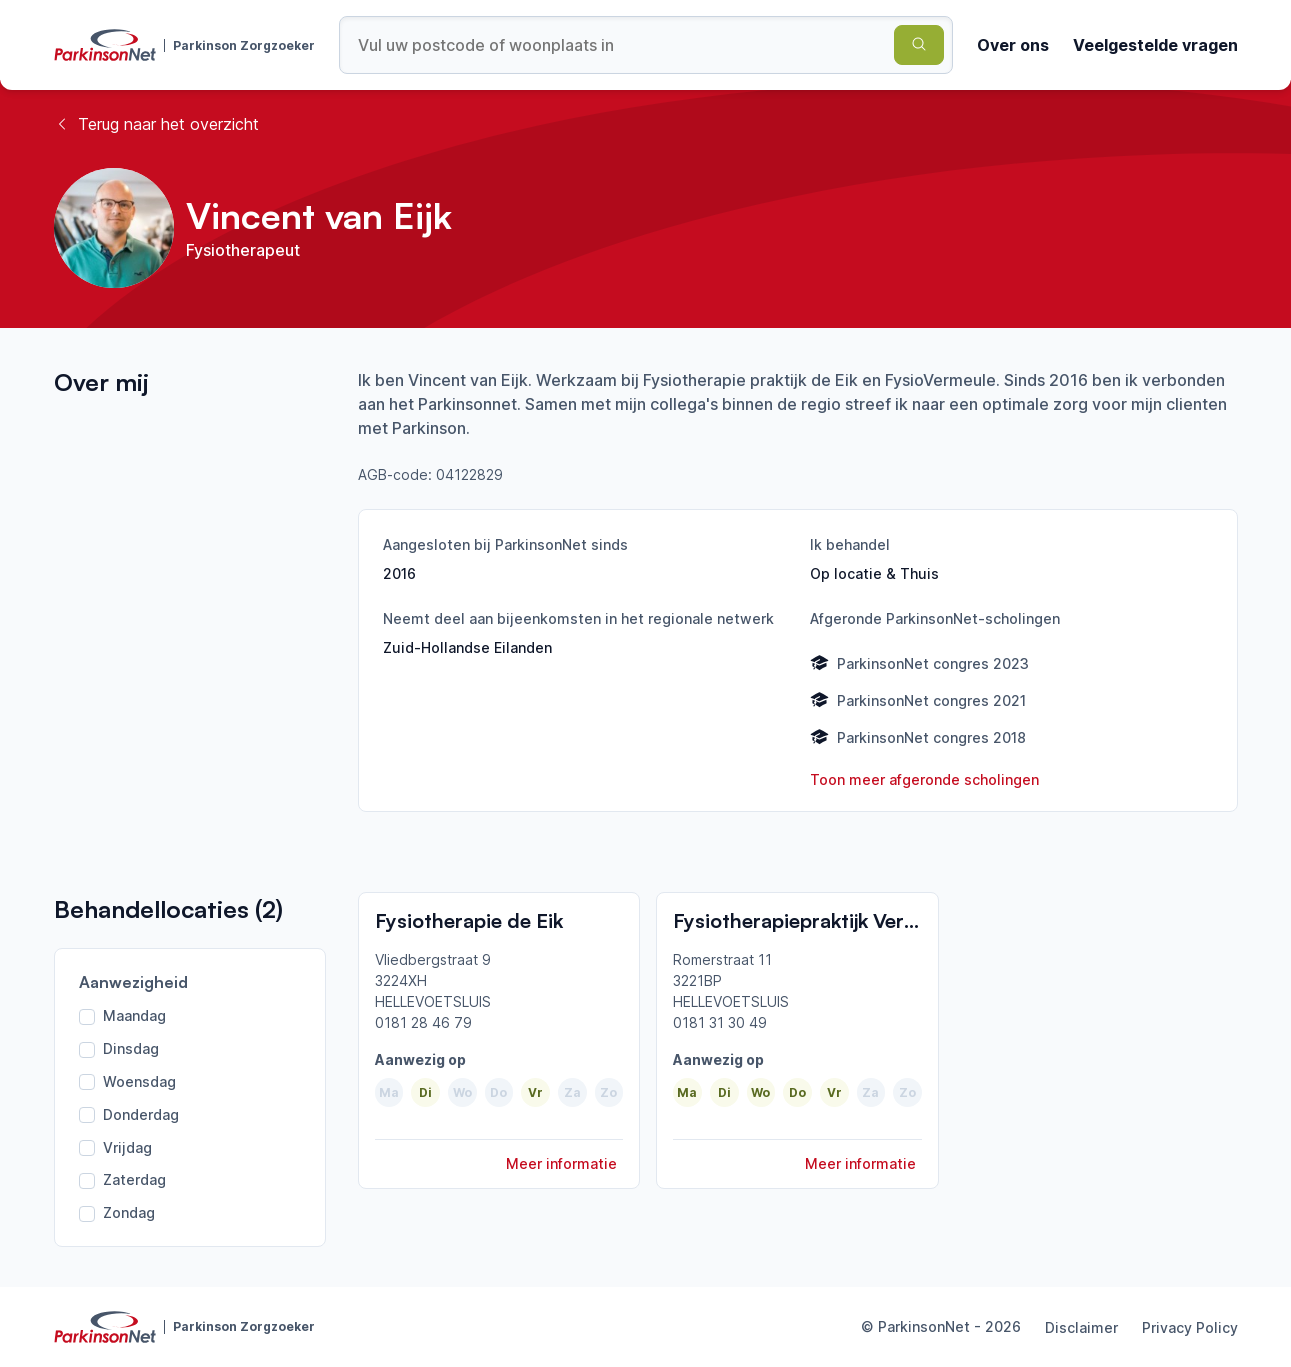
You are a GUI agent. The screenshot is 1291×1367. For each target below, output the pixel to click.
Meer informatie (561, 1163)
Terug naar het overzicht (156, 124)
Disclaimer (1081, 1327)
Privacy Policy (1190, 1327)
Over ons (1013, 45)
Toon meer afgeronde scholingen (924, 779)
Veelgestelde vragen (1155, 45)
